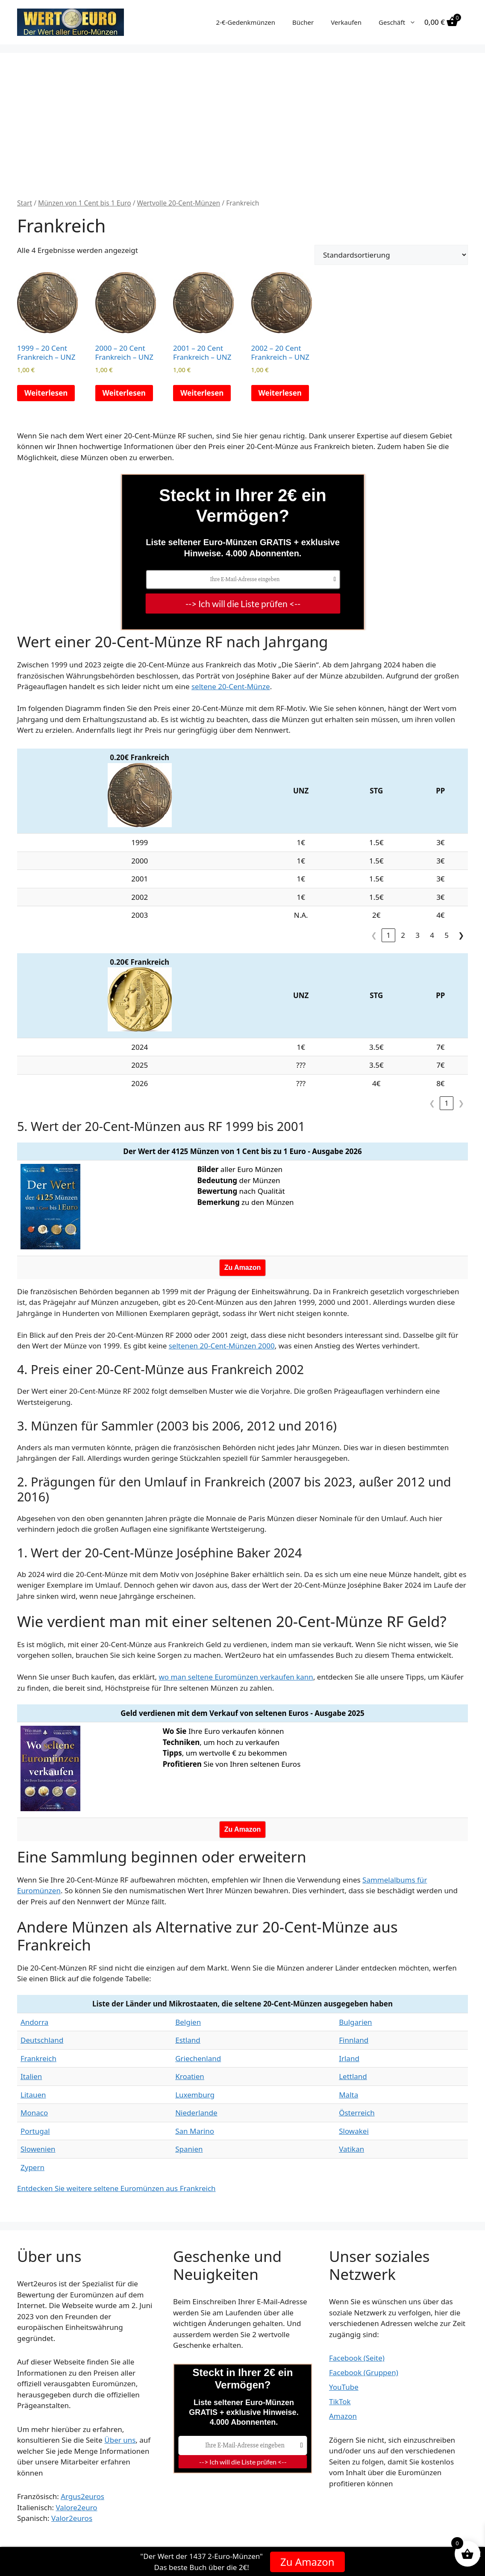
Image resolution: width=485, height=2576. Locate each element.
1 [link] (388, 935)
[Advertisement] (242, 134)
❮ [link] (374, 935)
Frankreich (38, 2058)
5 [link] (446, 935)
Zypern (32, 2167)
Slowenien (38, 2149)
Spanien (189, 2149)
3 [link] (417, 935)
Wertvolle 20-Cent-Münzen (178, 203)
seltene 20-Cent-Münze (230, 686)
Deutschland (42, 2040)
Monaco (34, 2113)
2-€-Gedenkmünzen (245, 22)
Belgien (188, 2022)
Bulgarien (355, 2022)
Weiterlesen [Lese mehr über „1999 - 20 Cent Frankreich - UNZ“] (46, 393)
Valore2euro (76, 2507)
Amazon (343, 2416)
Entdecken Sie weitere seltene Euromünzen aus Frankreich (116, 2188)
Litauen (33, 2095)
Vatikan (351, 2149)
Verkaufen (346, 22)
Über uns (119, 2440)
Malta (348, 2095)
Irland (349, 2058)
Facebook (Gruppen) (363, 2372)
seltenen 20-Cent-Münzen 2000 (222, 1346)
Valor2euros (71, 2518)
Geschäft (401, 22)
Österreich (357, 2113)
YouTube (344, 2387)
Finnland (353, 2040)
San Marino (194, 2131)
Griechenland (198, 2058)
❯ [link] (461, 935)
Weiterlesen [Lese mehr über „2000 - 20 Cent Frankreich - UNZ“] (124, 393)
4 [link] (432, 935)
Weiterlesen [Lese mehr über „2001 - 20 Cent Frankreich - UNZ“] (201, 393)
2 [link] (403, 935)
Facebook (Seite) (357, 2358)
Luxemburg (195, 2095)
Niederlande (196, 2113)
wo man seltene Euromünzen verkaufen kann (236, 1677)
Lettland (353, 2076)
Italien (31, 2076)
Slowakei (354, 2131)
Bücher (303, 22)
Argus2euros (82, 2496)
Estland (187, 2040)
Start (24, 203)
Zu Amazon (307, 2561)
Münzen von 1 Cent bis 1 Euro (84, 203)
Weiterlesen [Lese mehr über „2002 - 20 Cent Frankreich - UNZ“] (280, 393)
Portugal (35, 2131)
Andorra (34, 2022)
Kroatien (189, 2076)
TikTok (340, 2401)
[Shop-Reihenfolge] (391, 255)
